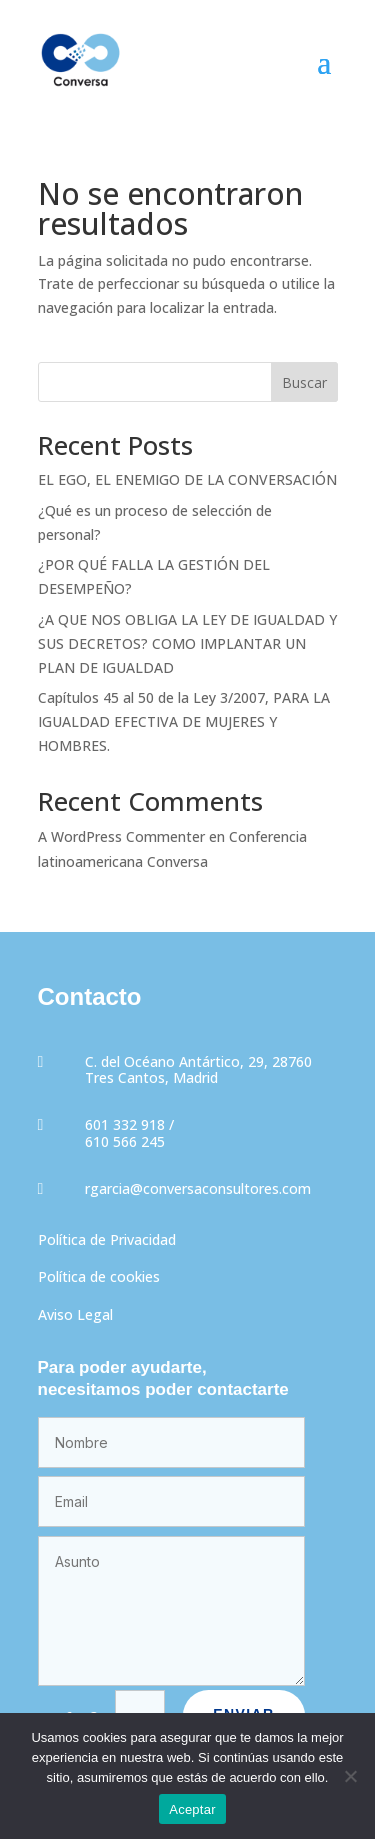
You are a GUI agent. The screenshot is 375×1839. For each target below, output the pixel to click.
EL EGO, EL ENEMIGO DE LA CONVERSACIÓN (187, 479)
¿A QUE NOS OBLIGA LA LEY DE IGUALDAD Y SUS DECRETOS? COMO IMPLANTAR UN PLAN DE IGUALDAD (187, 643)
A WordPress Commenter (121, 836)
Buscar (304, 382)
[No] (350, 1776)
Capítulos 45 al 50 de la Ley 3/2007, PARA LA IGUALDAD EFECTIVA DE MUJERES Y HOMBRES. (184, 721)
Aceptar (192, 1809)
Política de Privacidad (107, 1239)
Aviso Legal (75, 1314)
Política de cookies (99, 1276)
